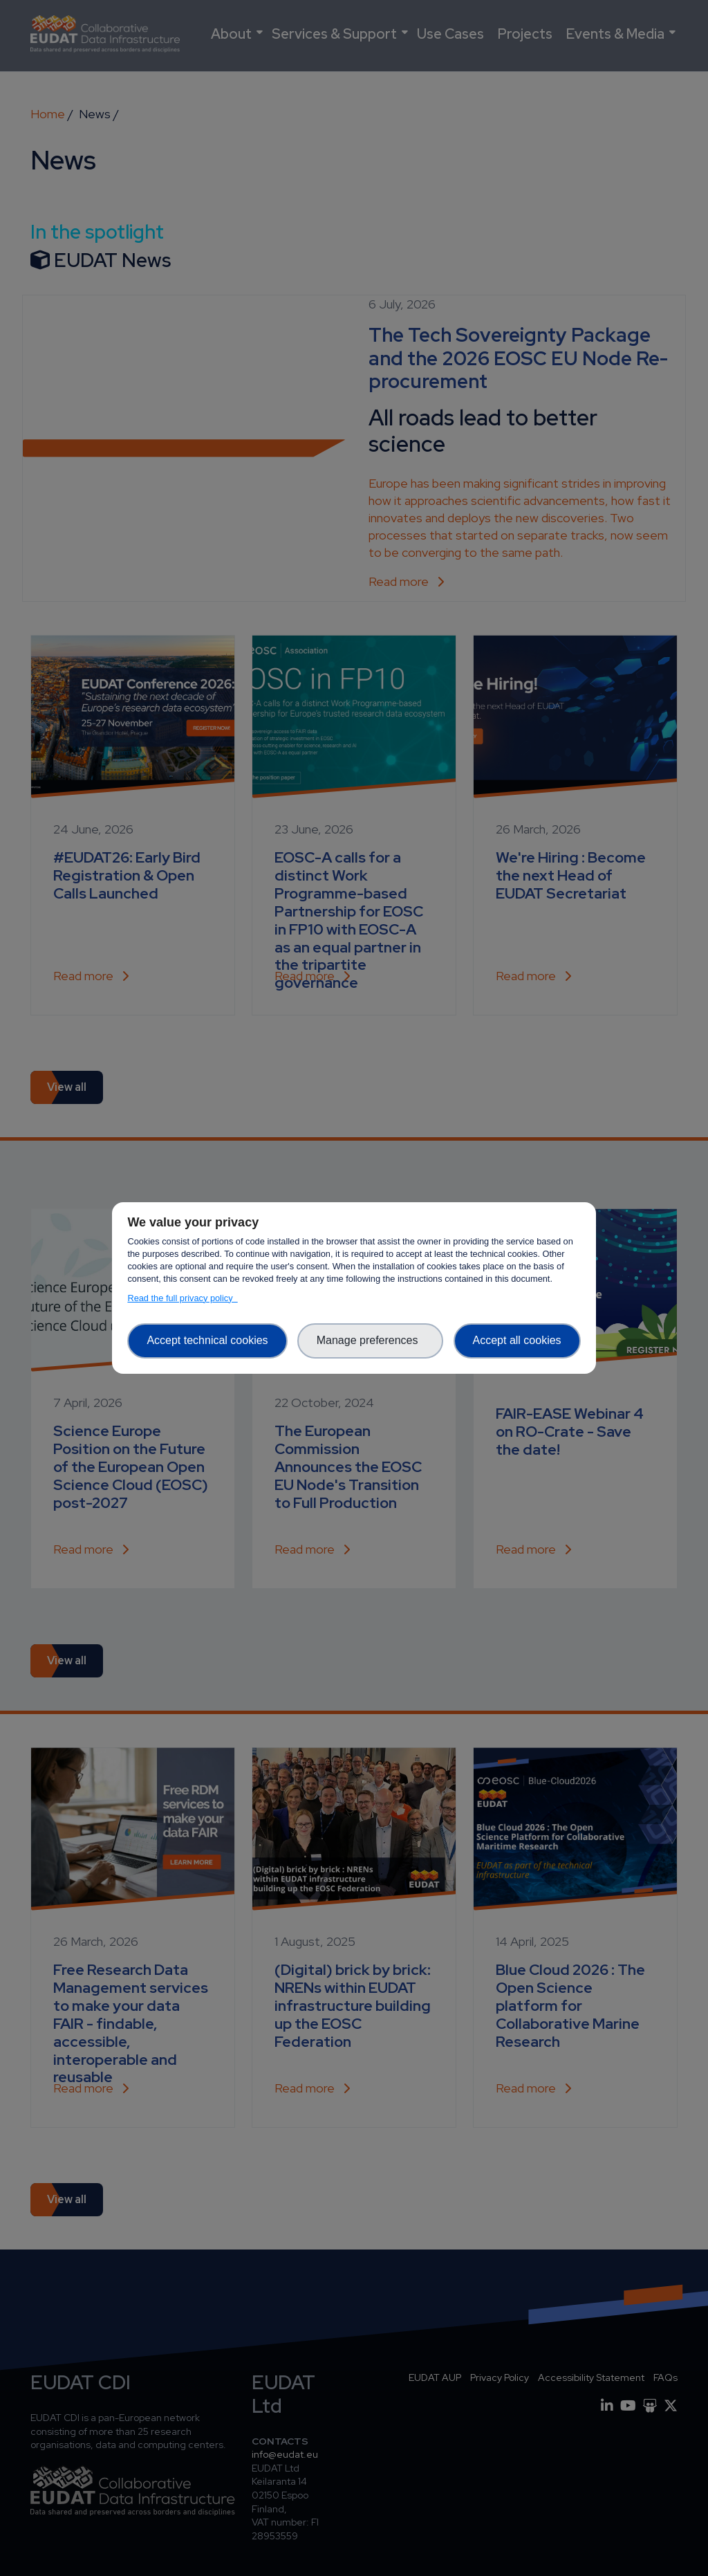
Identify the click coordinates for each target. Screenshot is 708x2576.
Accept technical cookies (207, 1340)
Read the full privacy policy (182, 1298)
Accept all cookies (517, 1340)
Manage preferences (371, 1340)
